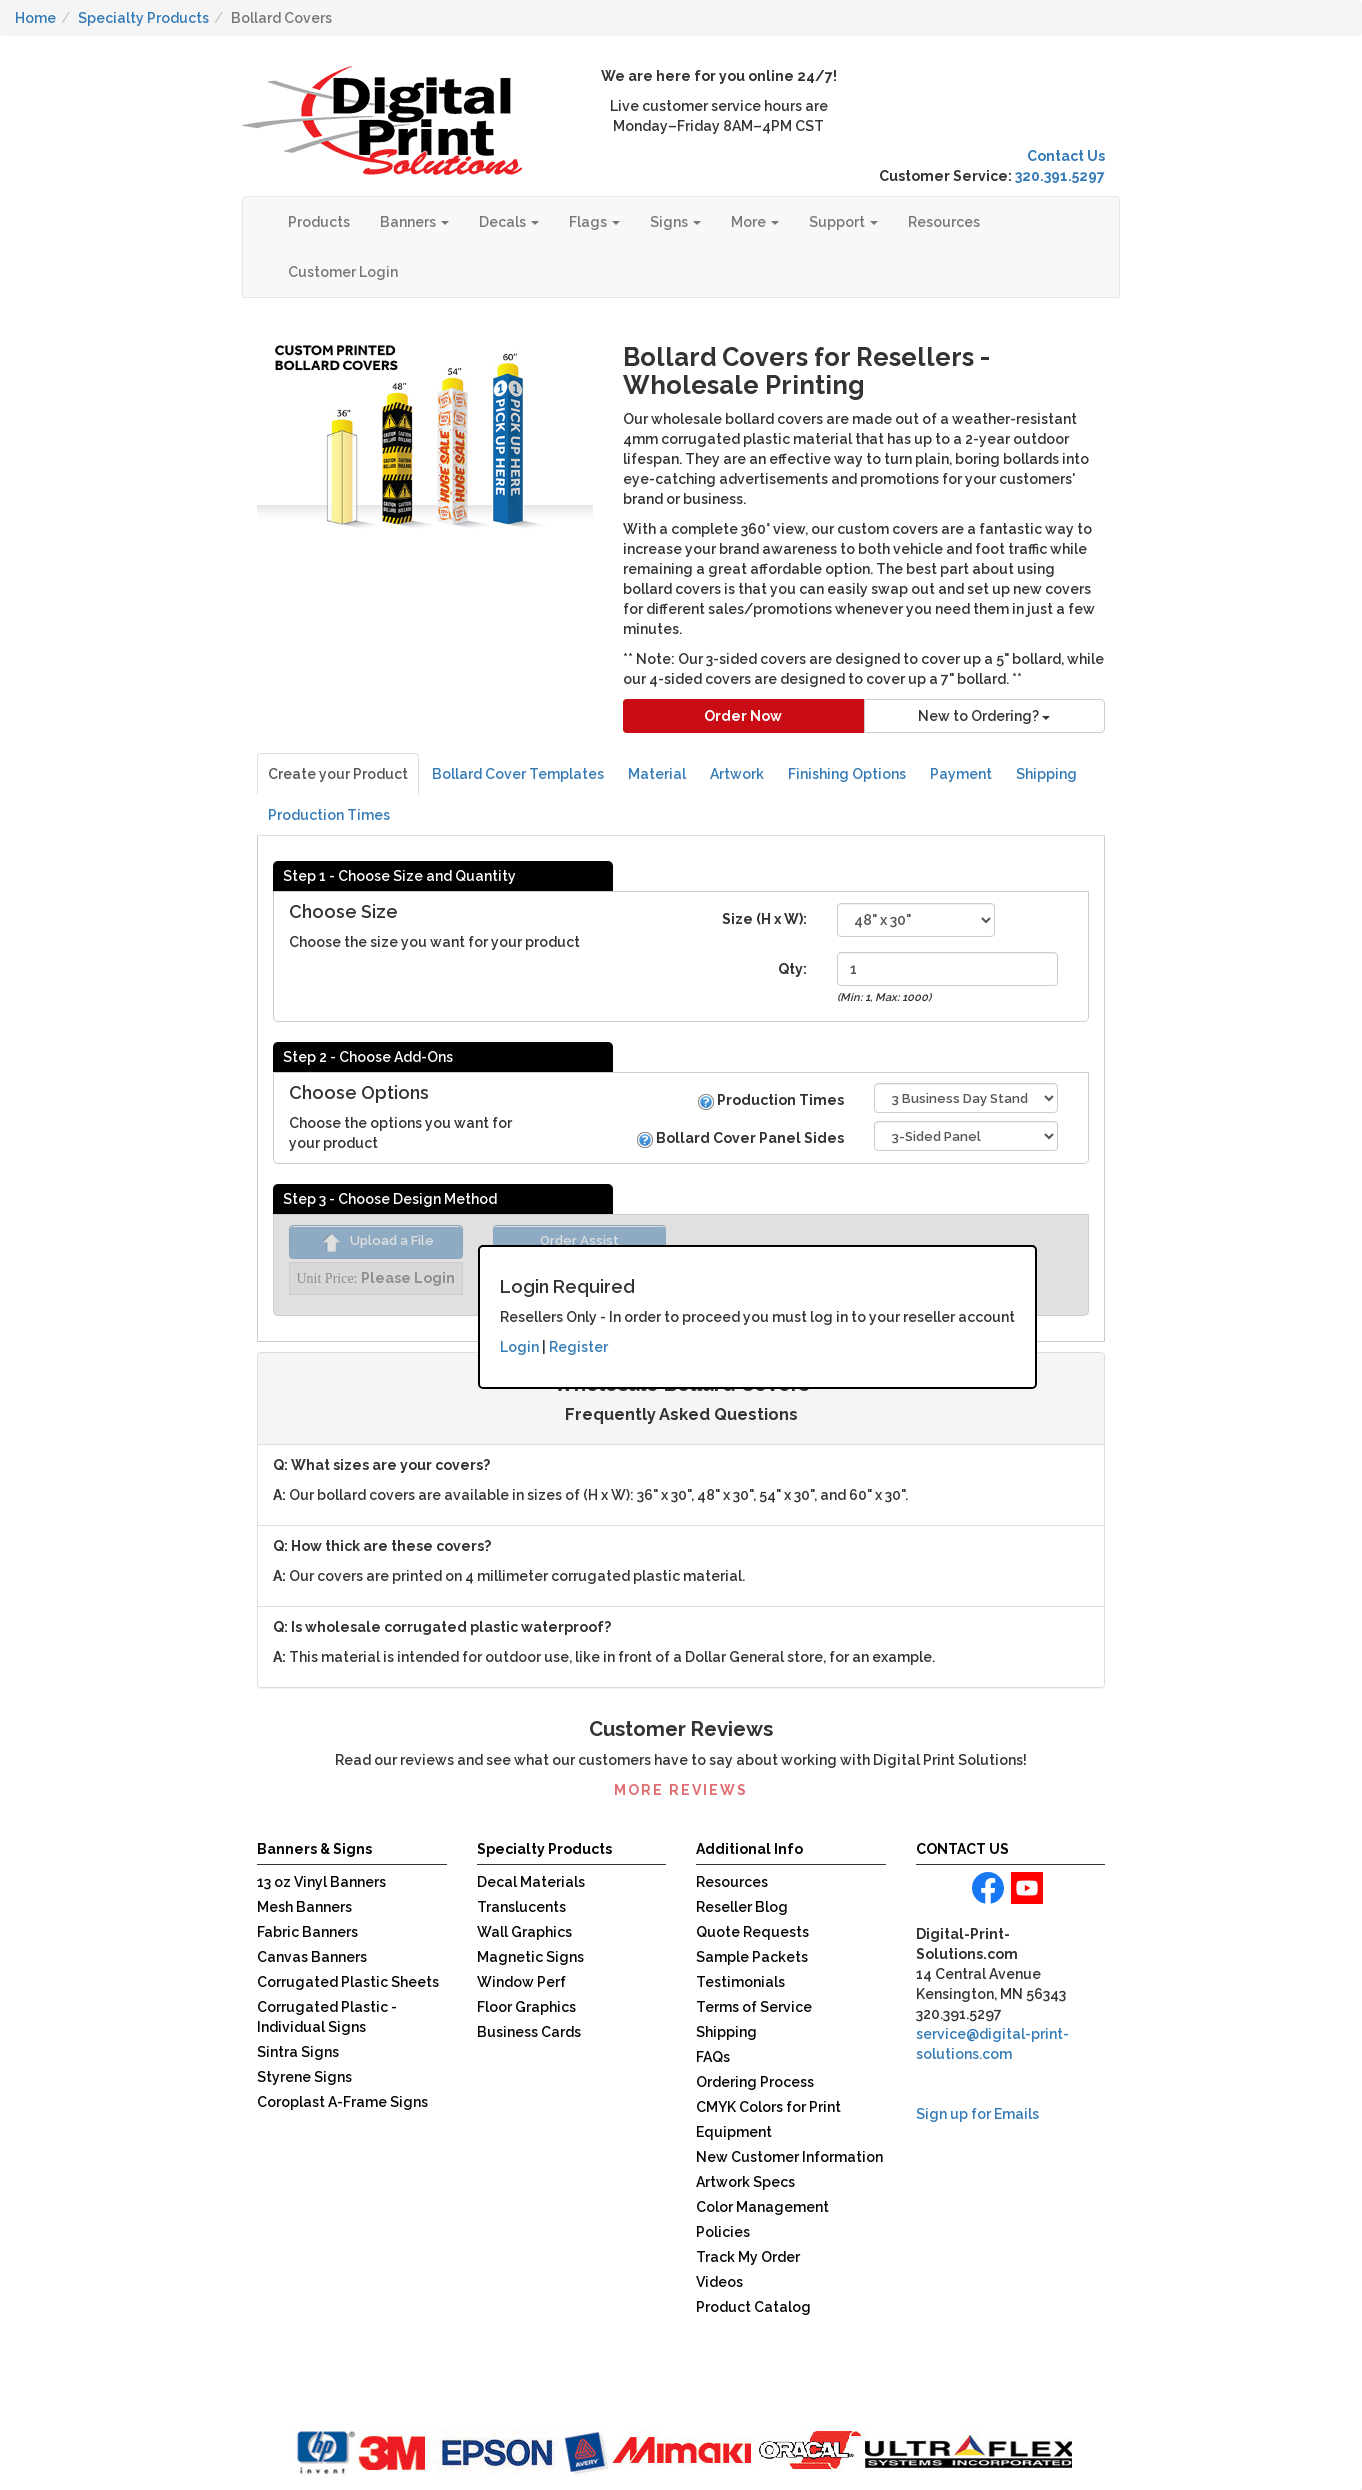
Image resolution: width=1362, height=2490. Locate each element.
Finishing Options (847, 774)
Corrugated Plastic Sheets (348, 1982)
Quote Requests (752, 1932)
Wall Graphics (524, 1932)
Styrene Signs (304, 2077)
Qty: (792, 969)
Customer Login (343, 272)
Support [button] (843, 222)
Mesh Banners (304, 1907)
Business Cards (529, 2032)
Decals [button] (509, 222)
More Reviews (681, 1790)
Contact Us (1066, 156)
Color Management (762, 2207)
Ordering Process (755, 2082)
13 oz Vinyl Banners (321, 1882)
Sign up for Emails (977, 2114)
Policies (723, 2232)
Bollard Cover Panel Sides (740, 1138)
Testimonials (740, 1982)
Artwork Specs (745, 2182)
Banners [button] (414, 222)
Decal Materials (531, 1882)
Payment (961, 774)
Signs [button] (675, 222)
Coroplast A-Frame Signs (342, 2102)
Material (657, 774)
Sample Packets (752, 1957)
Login (519, 1347)
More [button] (755, 222)
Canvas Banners (312, 1957)
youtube (1027, 1888)
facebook (988, 1888)
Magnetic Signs (530, 1957)
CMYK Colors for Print (768, 2107)
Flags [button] (594, 222)
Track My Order (748, 2257)
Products (319, 222)
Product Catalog (753, 2307)
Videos (719, 2282)
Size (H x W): (764, 919)
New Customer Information (789, 2157)
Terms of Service (754, 2007)
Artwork (737, 774)
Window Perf (521, 1982)
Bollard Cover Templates (518, 774)
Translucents (521, 1907)
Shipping (1046, 774)
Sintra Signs (298, 2052)
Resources (944, 222)
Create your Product (338, 774)
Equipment (734, 2132)
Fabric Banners (307, 1932)
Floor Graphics (526, 2007)
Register (578, 1347)
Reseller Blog (742, 1907)
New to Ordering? (984, 716)
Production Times (329, 815)
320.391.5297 (1060, 176)
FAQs (713, 2057)
